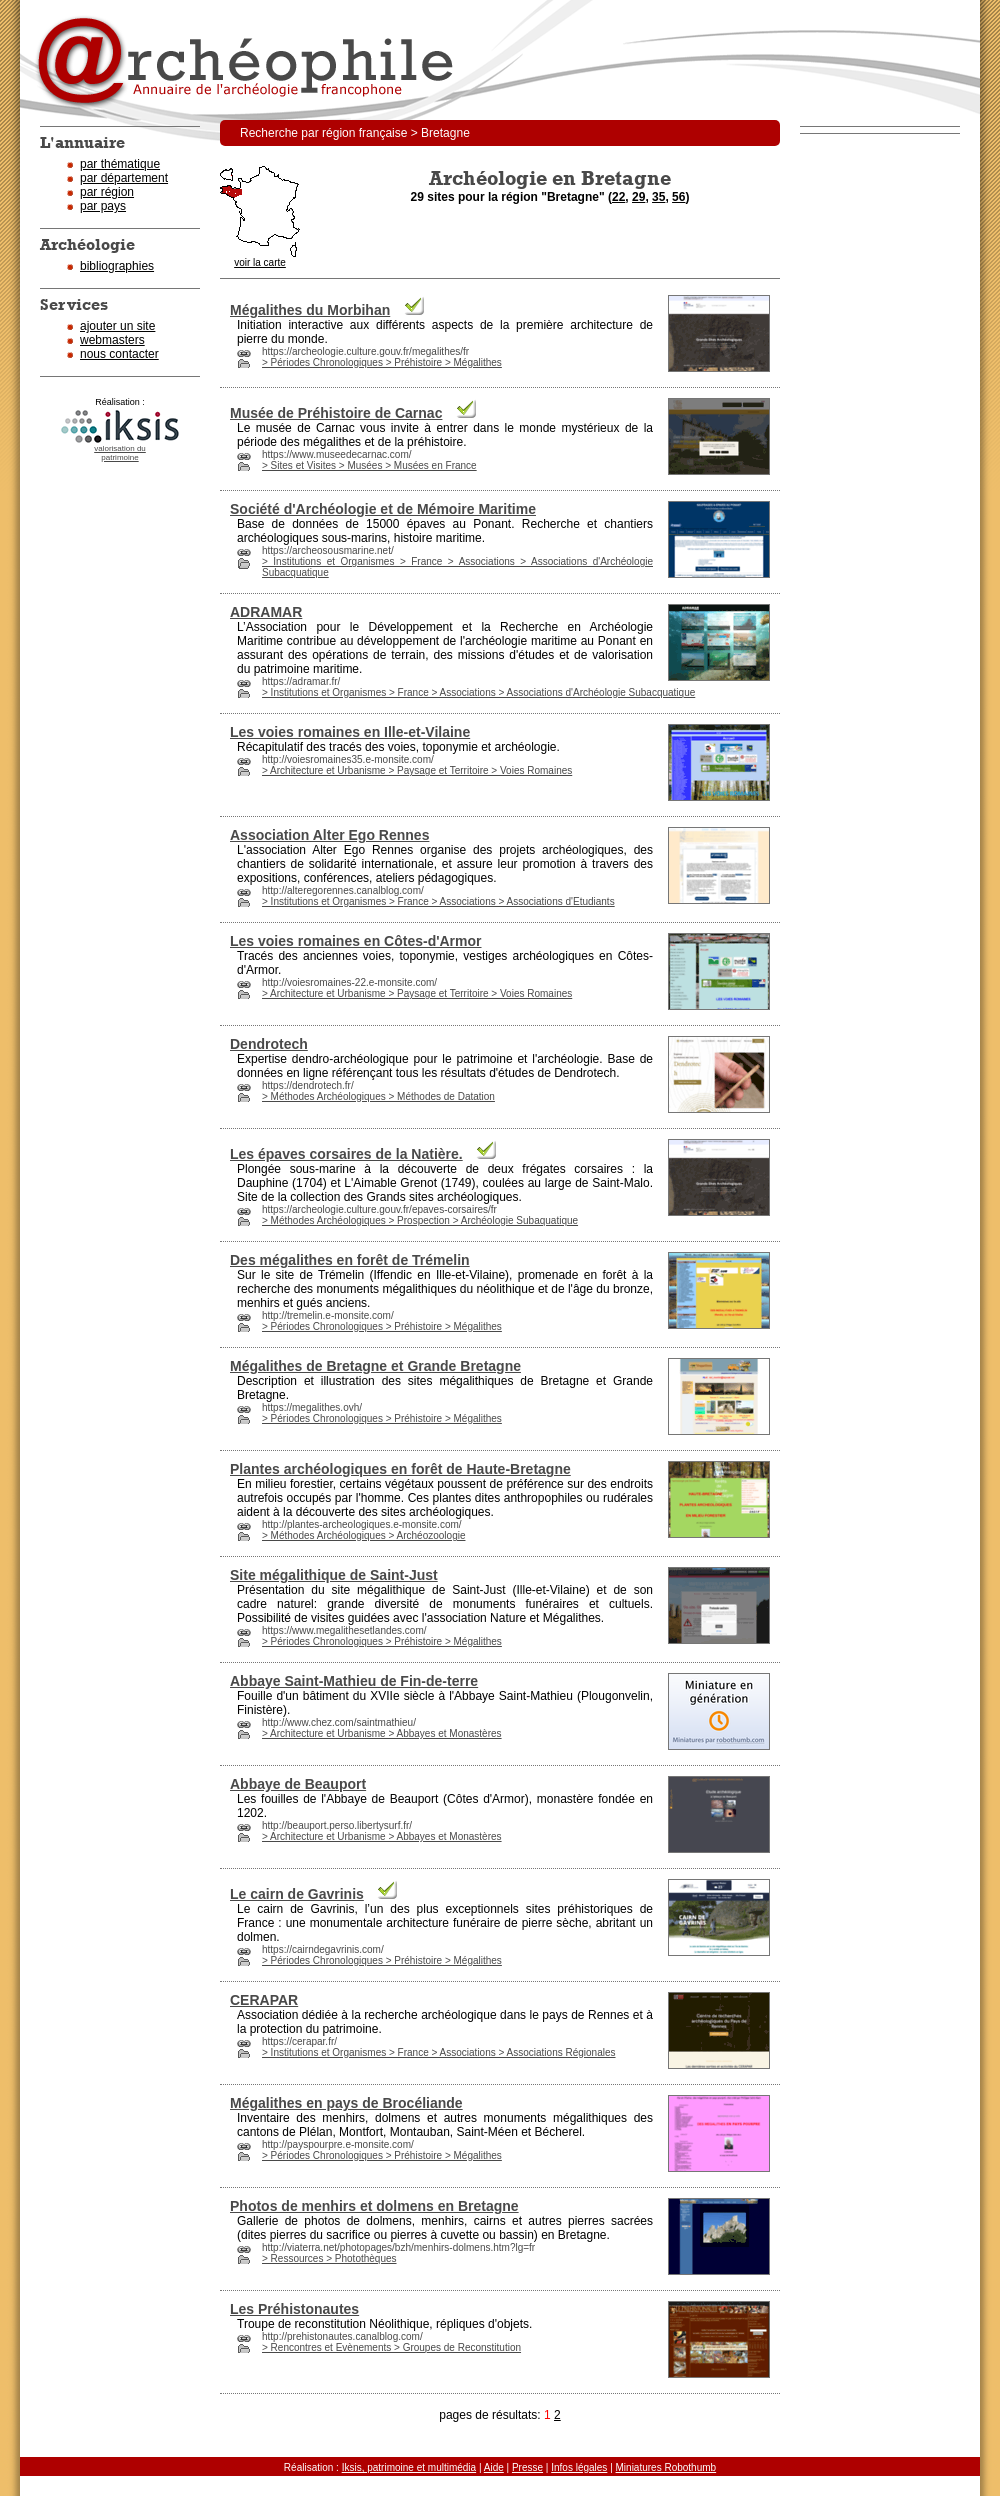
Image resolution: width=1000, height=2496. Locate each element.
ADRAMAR (266, 612)
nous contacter (119, 354)
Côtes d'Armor (486, 1799)
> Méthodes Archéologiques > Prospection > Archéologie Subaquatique (420, 1220)
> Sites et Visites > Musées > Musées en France (369, 465)
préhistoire (435, 442)
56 (678, 197)
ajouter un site (117, 326)
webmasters (112, 340)
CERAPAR (264, 2000)
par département (124, 178)
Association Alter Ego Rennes (329, 835)
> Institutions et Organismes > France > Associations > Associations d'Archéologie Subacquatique (478, 692)
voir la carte (260, 258)
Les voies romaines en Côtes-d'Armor (356, 941)
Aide (494, 2467)
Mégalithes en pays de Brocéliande (346, 2103)
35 (658, 197)
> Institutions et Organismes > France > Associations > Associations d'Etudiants (438, 901)
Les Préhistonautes (294, 2309)
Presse (527, 2467)
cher (548, 524)
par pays (103, 206)
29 (638, 197)
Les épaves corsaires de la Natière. (346, 1154)
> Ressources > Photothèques (329, 2258)
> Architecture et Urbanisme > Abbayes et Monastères (382, 1733)
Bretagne (565, 1381)
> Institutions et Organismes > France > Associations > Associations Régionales (439, 2052)
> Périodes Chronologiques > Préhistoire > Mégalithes (382, 362)
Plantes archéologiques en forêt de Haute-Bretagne (400, 1469)
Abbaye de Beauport (298, 1784)
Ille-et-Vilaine (470, 1275)
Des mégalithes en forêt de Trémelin (350, 1260)
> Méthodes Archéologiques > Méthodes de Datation (378, 1096)
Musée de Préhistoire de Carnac (336, 413)
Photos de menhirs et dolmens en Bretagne (374, 2206)
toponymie (449, 747)
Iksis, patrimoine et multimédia (409, 2467)
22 (618, 197)
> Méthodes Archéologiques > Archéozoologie (363, 1535)
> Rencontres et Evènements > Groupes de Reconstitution (391, 2347)
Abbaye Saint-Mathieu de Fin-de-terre (354, 1681)
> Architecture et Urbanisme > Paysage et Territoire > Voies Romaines (417, 770)
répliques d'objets (482, 2324)
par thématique (120, 164)
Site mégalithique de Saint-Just (334, 1575)
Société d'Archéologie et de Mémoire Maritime (383, 509)
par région (107, 192)
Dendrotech (269, 1044)
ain (608, 1183)
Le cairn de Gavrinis (297, 1894)
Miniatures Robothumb (666, 2467)
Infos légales (579, 2467)
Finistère (260, 1710)
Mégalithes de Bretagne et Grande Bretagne (375, 1366)
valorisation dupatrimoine (120, 453)
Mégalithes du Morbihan (310, 310)
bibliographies (117, 266)
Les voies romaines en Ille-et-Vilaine (350, 732)
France (255, 1923)
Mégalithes (572, 1618)
